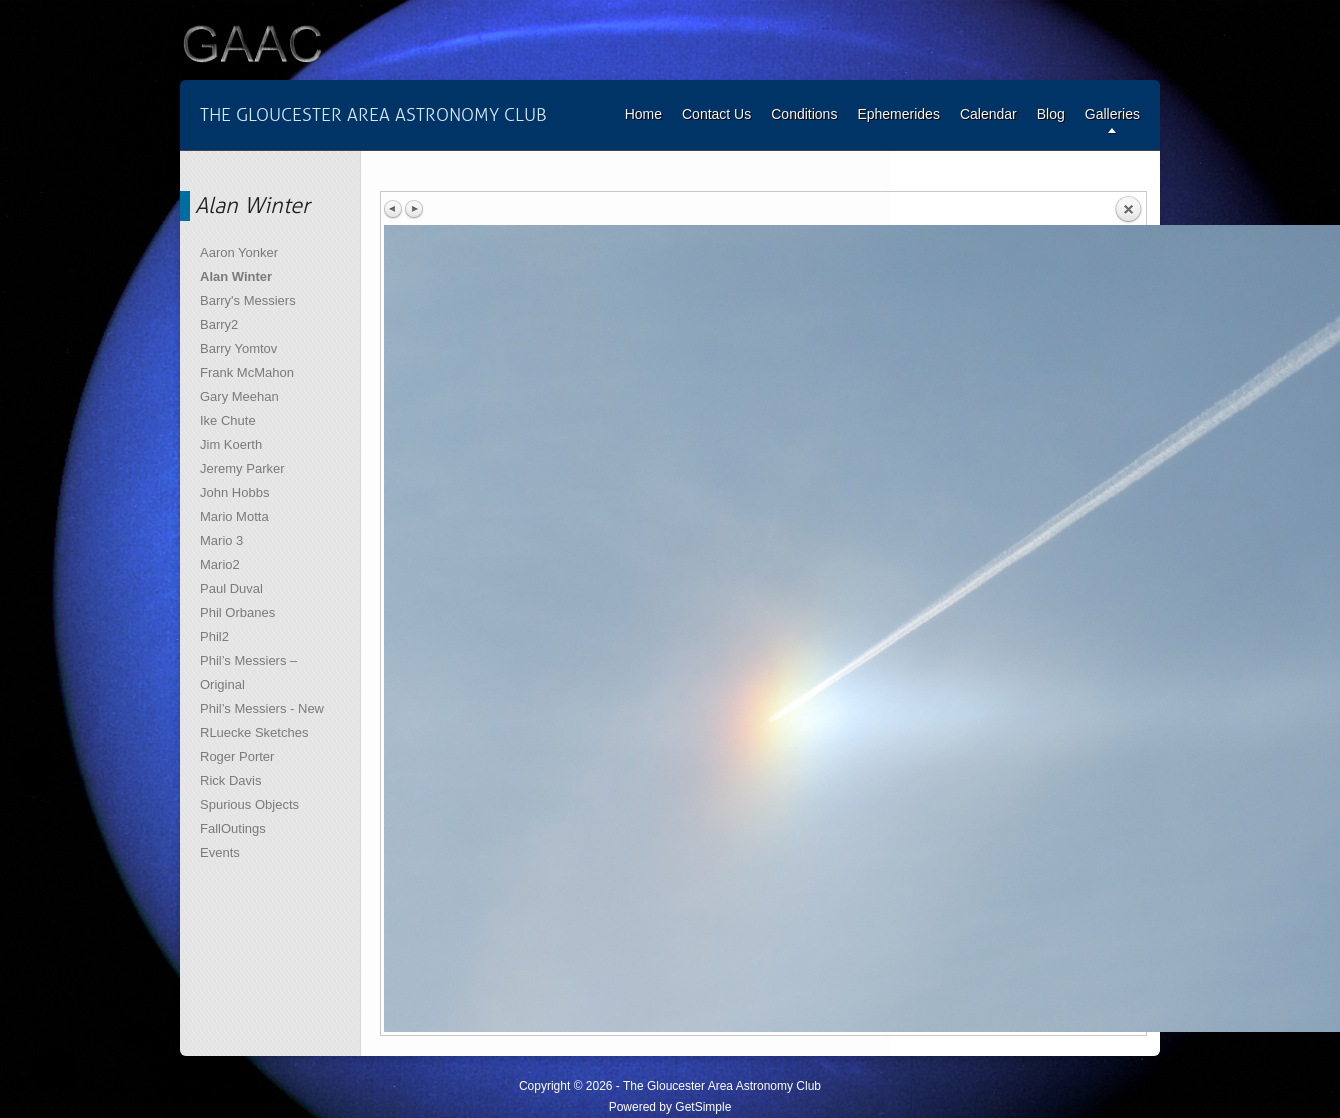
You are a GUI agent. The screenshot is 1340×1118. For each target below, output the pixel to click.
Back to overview (1128, 210)
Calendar (988, 114)
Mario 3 (221, 540)
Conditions (804, 114)
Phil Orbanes (237, 612)
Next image (414, 209)
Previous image (394, 209)
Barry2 (219, 324)
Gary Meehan (239, 396)
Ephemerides (898, 114)
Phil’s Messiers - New (262, 708)
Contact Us (716, 114)
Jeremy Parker (242, 468)
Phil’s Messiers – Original (248, 672)
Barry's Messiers (248, 300)
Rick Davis (230, 780)
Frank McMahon (247, 372)
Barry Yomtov (238, 348)
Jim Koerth (231, 444)
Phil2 (214, 636)
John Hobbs (234, 492)
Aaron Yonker (239, 252)
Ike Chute (228, 420)
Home (643, 114)
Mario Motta (234, 516)
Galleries (1112, 114)
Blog (1051, 114)
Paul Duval (231, 588)
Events (220, 852)
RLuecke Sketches (254, 732)
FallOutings (233, 828)
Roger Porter (237, 756)
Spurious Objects (249, 804)
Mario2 (220, 564)
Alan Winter (236, 276)
